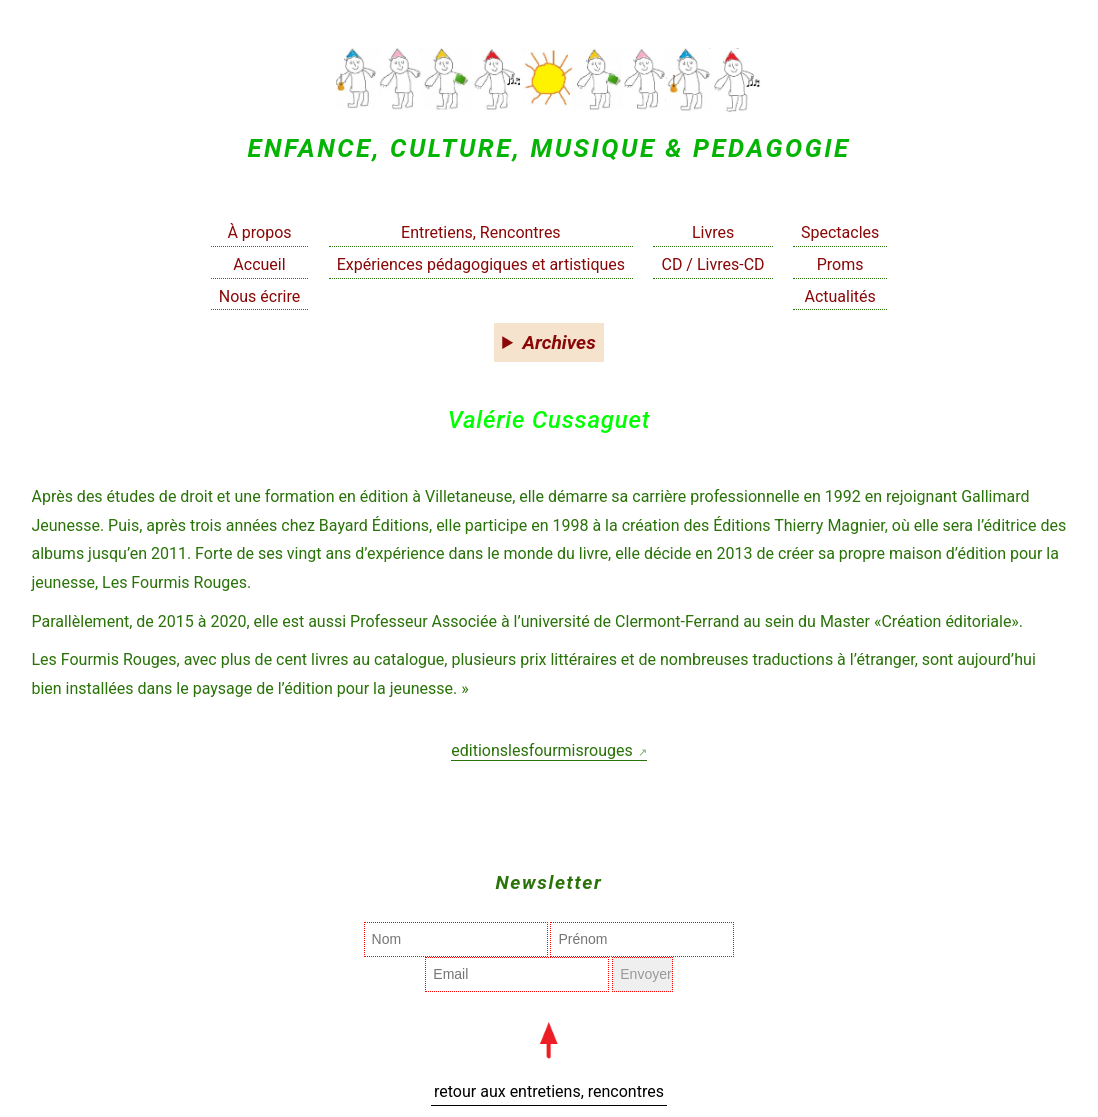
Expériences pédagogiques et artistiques (481, 264)
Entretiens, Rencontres (481, 232)
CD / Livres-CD (712, 264)
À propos (259, 232)
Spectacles (840, 232)
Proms (840, 264)
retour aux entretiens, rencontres (549, 1091)
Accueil (259, 264)
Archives (559, 342)
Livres (713, 232)
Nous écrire (260, 296)
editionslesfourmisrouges (541, 750)
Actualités (839, 296)
